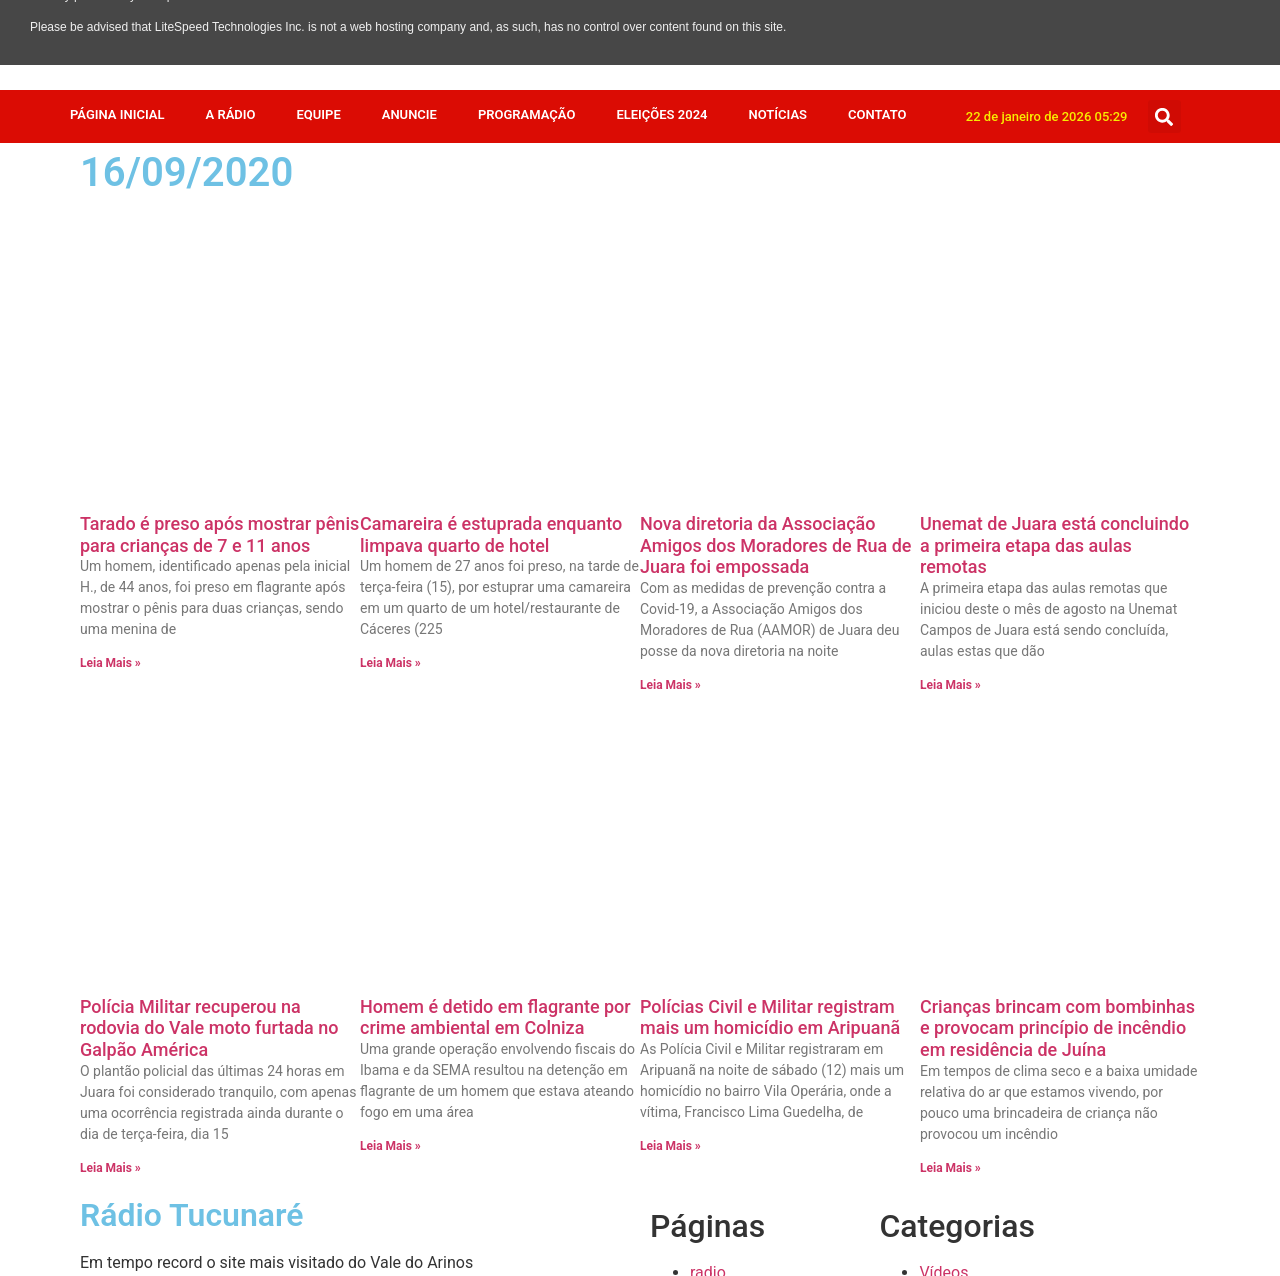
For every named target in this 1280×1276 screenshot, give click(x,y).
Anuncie (409, 114)
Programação (526, 114)
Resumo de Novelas (989, 832)
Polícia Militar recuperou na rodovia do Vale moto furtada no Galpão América (209, 468)
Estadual (950, 1000)
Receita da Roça (976, 880)
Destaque (953, 1096)
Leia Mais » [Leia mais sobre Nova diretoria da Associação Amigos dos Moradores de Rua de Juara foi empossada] (670, 405)
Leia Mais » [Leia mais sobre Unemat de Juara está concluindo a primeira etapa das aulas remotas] (950, 405)
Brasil (939, 1144)
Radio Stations (741, 736)
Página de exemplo (757, 784)
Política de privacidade (770, 760)
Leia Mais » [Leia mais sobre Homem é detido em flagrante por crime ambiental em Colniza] (390, 586)
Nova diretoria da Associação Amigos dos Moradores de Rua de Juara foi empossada (776, 265)
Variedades (959, 736)
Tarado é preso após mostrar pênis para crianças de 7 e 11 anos (219, 254)
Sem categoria (970, 784)
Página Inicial (117, 114)
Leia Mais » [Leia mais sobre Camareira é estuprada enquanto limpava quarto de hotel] (390, 383)
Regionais (954, 856)
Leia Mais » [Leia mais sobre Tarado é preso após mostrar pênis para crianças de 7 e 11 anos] (110, 383)
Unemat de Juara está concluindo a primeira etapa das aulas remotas (1054, 265)
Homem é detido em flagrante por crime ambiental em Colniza (495, 457)
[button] (1164, 116)
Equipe (318, 114)
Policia (943, 904)
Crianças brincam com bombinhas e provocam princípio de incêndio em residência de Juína (1057, 468)
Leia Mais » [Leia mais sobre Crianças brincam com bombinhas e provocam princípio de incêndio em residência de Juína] (950, 608)
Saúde (941, 808)
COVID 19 (953, 1120)
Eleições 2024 (661, 114)
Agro (936, 1192)
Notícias (778, 114)
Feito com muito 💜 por (640, 1237)
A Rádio (230, 114)
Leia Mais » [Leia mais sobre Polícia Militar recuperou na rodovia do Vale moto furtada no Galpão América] (110, 608)
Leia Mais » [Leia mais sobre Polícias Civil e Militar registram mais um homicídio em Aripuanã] (670, 586)
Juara (939, 952)
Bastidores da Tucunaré (1003, 1168)
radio (708, 712)
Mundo (944, 928)
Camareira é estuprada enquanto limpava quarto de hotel (491, 254)
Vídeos (943, 712)
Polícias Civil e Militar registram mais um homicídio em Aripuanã (770, 457)
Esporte (946, 1024)
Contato (877, 114)
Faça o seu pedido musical (784, 808)
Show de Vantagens (989, 760)
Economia (954, 1072)
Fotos (939, 976)
